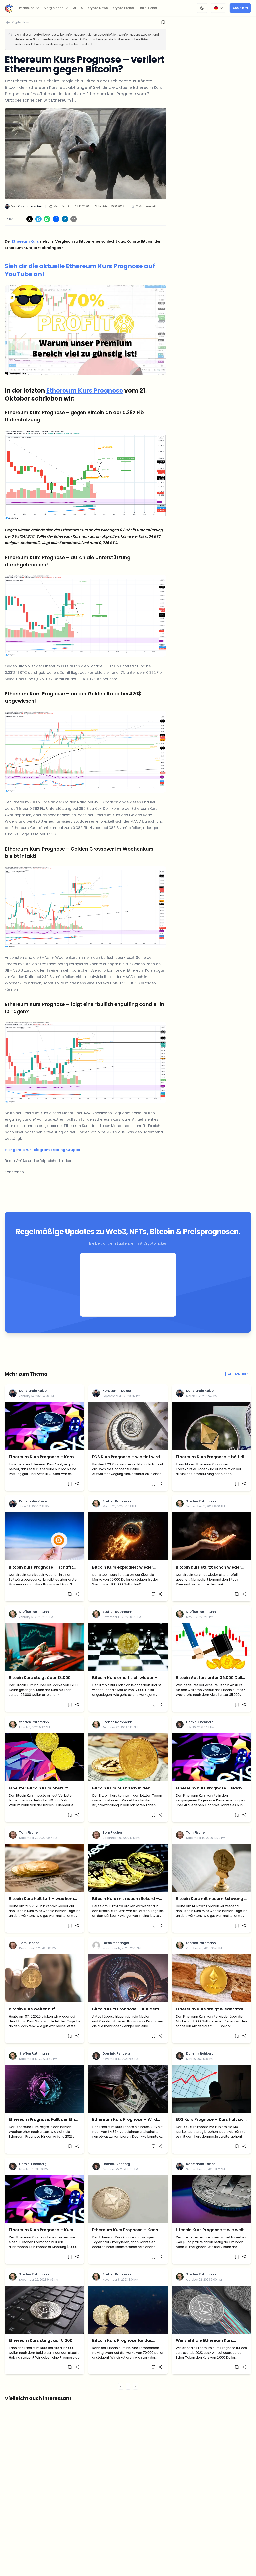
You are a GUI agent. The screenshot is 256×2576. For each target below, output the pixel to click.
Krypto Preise (123, 8)
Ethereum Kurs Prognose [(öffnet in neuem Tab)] (84, 402)
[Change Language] (218, 8)
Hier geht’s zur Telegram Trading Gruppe (42, 1160)
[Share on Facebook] (56, 230)
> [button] (135, 2397)
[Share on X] (29, 230)
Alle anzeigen (238, 1385)
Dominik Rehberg (200, 1733)
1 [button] (128, 2397)
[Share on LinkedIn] (65, 230)
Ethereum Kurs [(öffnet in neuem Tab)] (25, 252)
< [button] (121, 2397)
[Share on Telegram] (38, 230)
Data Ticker (148, 8)
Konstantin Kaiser (33, 1402)
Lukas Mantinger (116, 1954)
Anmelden (240, 8)
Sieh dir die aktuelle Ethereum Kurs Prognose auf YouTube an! (80, 281)
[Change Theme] (202, 8)
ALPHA (78, 8)
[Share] (77, 1495)
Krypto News (98, 8)
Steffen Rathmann (117, 1512)
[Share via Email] (73, 230)
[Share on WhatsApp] (47, 230)
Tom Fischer (29, 1843)
